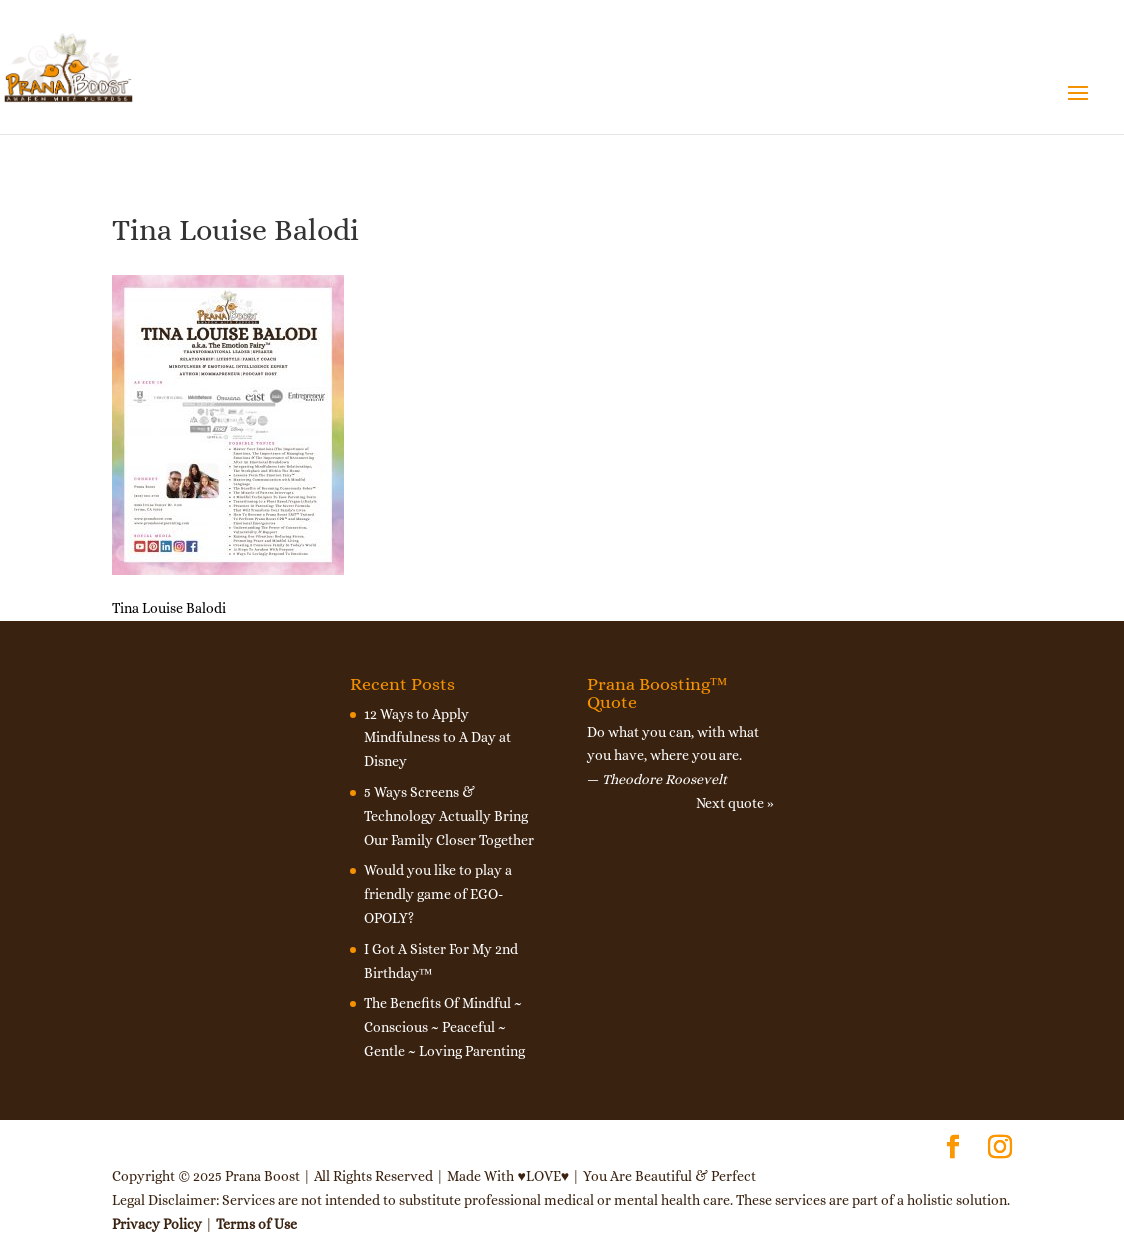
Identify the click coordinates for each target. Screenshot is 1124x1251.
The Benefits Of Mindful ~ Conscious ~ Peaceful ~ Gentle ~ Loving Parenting (444, 1027)
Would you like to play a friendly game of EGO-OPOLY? (438, 894)
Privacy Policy (157, 1224)
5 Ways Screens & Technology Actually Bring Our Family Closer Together (449, 816)
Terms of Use (256, 1224)
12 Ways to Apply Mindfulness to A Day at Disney (437, 738)
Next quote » (735, 803)
